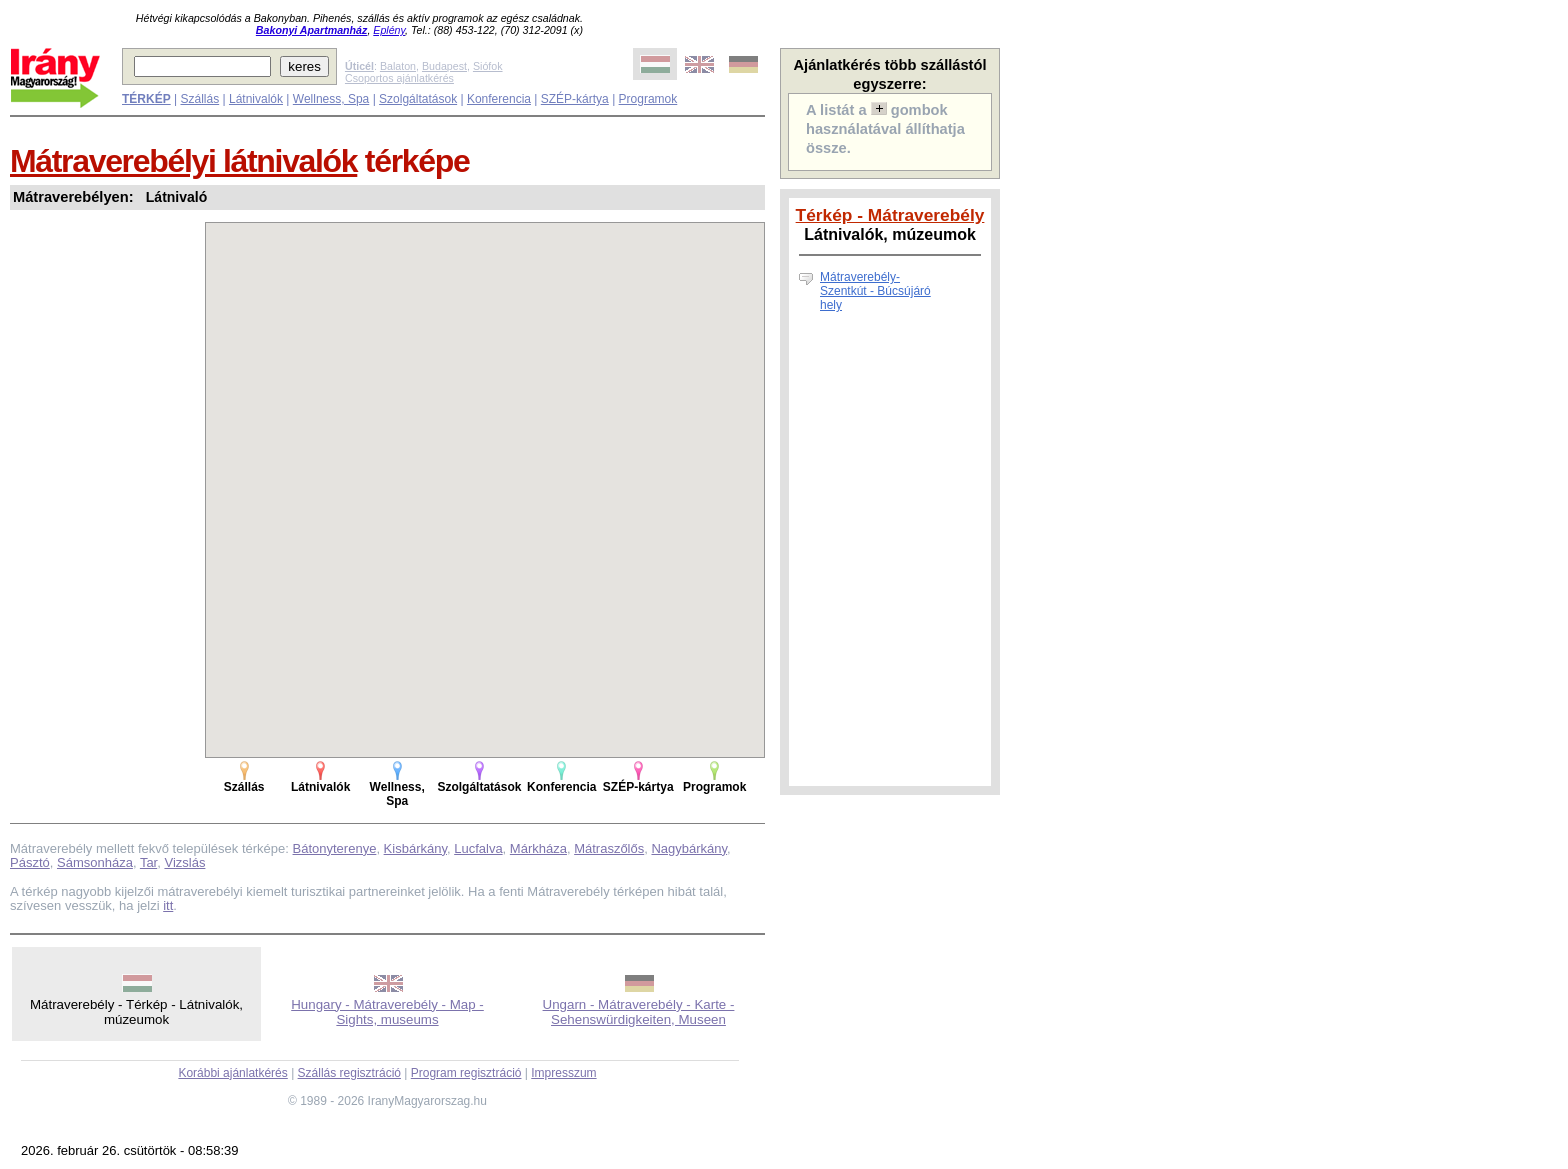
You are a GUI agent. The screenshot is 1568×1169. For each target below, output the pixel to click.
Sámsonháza (95, 862)
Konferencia (499, 99)
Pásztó (30, 862)
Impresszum (563, 1073)
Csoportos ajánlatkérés (399, 78)
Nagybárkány (689, 848)
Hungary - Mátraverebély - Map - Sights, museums (387, 1012)
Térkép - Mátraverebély (890, 215)
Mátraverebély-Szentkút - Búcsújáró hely (875, 291)
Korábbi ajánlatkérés (232, 1073)
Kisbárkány (415, 848)
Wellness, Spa (331, 99)
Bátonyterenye (335, 848)
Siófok (488, 66)
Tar (148, 862)
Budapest (444, 66)
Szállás (199, 99)
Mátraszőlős (609, 848)
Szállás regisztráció (349, 1073)
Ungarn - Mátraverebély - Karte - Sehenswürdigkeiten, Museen (639, 1012)
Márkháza (538, 848)
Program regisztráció (466, 1073)
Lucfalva (478, 848)
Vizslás (184, 862)
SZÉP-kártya (575, 99)
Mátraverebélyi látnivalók (183, 161)
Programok (648, 99)
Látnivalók (256, 99)
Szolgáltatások (418, 99)
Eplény (389, 30)
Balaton (398, 66)
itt (168, 905)
